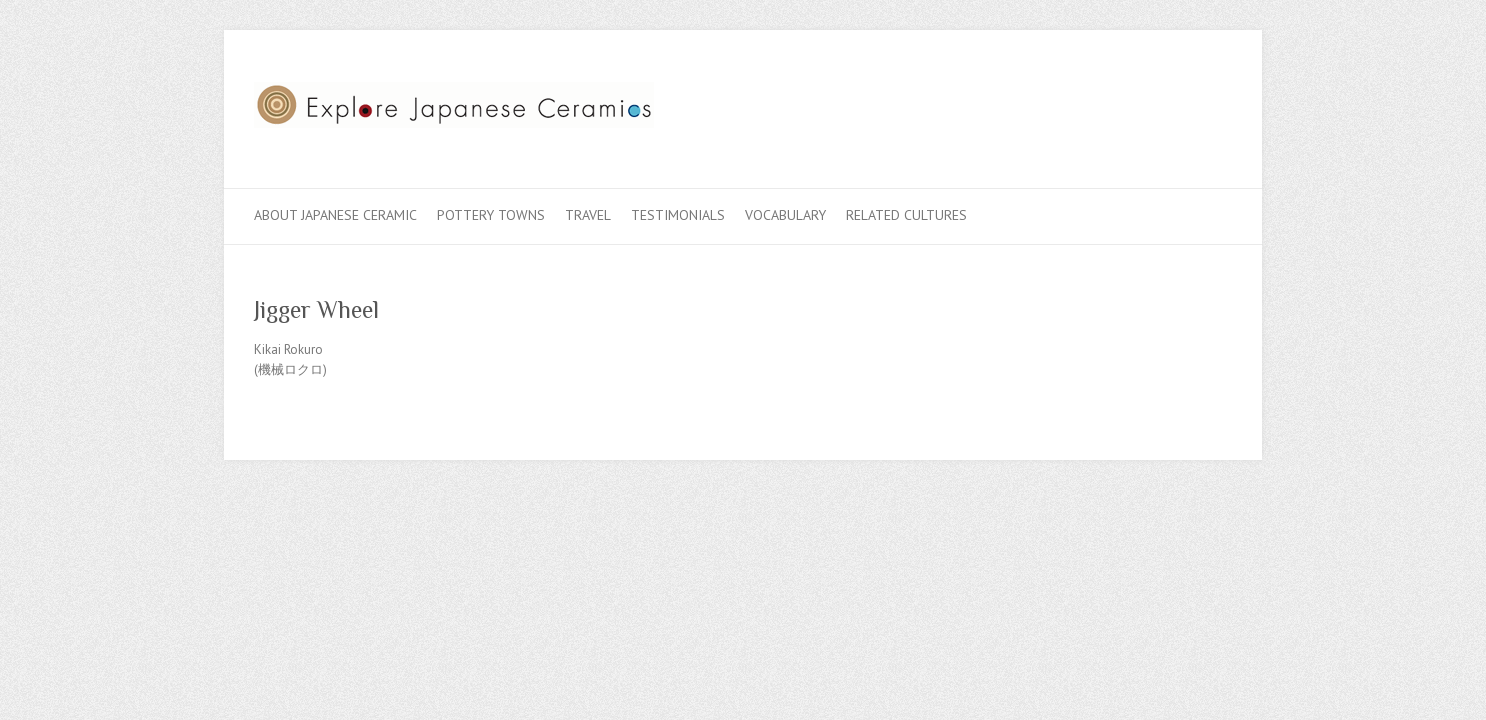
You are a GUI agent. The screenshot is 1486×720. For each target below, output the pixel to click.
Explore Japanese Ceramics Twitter (1152, 103)
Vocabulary (785, 215)
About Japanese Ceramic (335, 215)
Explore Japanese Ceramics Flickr (1182, 103)
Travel (588, 215)
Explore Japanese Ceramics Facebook (1122, 103)
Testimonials (678, 215)
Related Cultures (906, 215)
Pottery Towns (491, 215)
